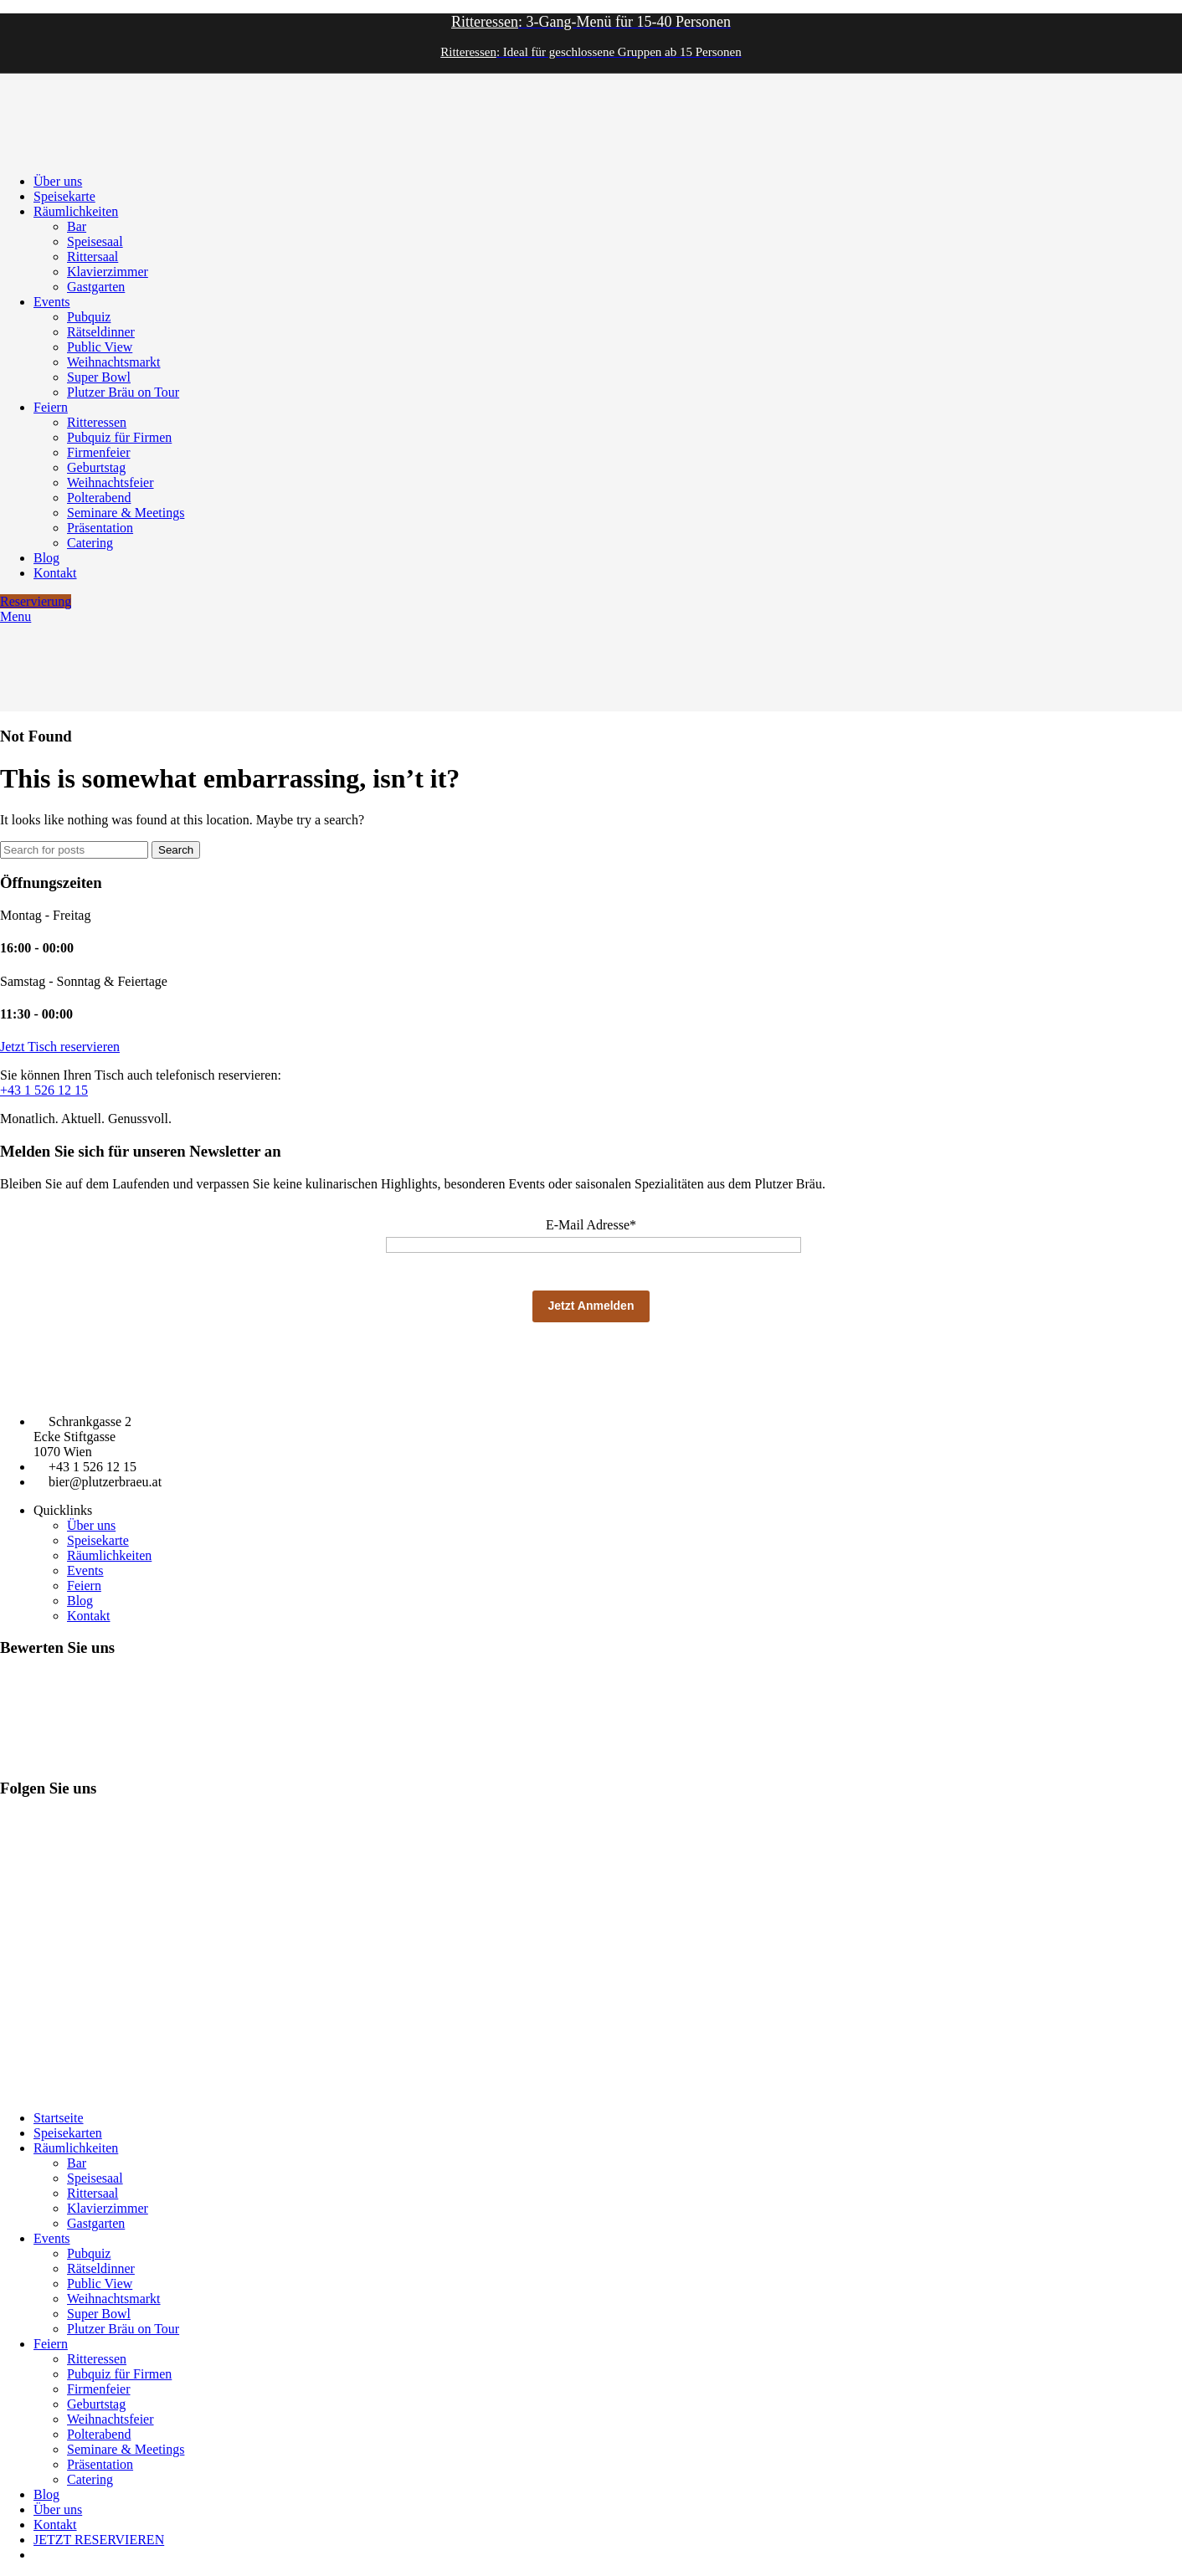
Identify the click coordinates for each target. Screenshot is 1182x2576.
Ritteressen (96, 422)
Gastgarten (96, 287)
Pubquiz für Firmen (119, 437)
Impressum (24, 2090)
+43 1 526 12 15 (44, 1090)
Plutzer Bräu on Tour (123, 392)
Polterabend (99, 497)
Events (85, 1570)
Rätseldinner (101, 332)
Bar (76, 226)
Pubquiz (88, 317)
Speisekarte (98, 1540)
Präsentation (100, 528)
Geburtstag (96, 467)
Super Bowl (99, 377)
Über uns (91, 1525)
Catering (90, 543)
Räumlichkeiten (109, 1555)
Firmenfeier (99, 452)
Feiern (84, 1585)
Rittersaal (92, 256)
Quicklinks (62, 1510)
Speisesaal (95, 241)
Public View (99, 347)
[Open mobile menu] (15, 616)
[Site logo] (42, 153)
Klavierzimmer (107, 271)
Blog (80, 1600)
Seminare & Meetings (125, 512)
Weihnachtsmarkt (114, 362)
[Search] (74, 850)
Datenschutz (85, 2090)
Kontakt (88, 1616)
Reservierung (35, 601)
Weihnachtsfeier (110, 482)
